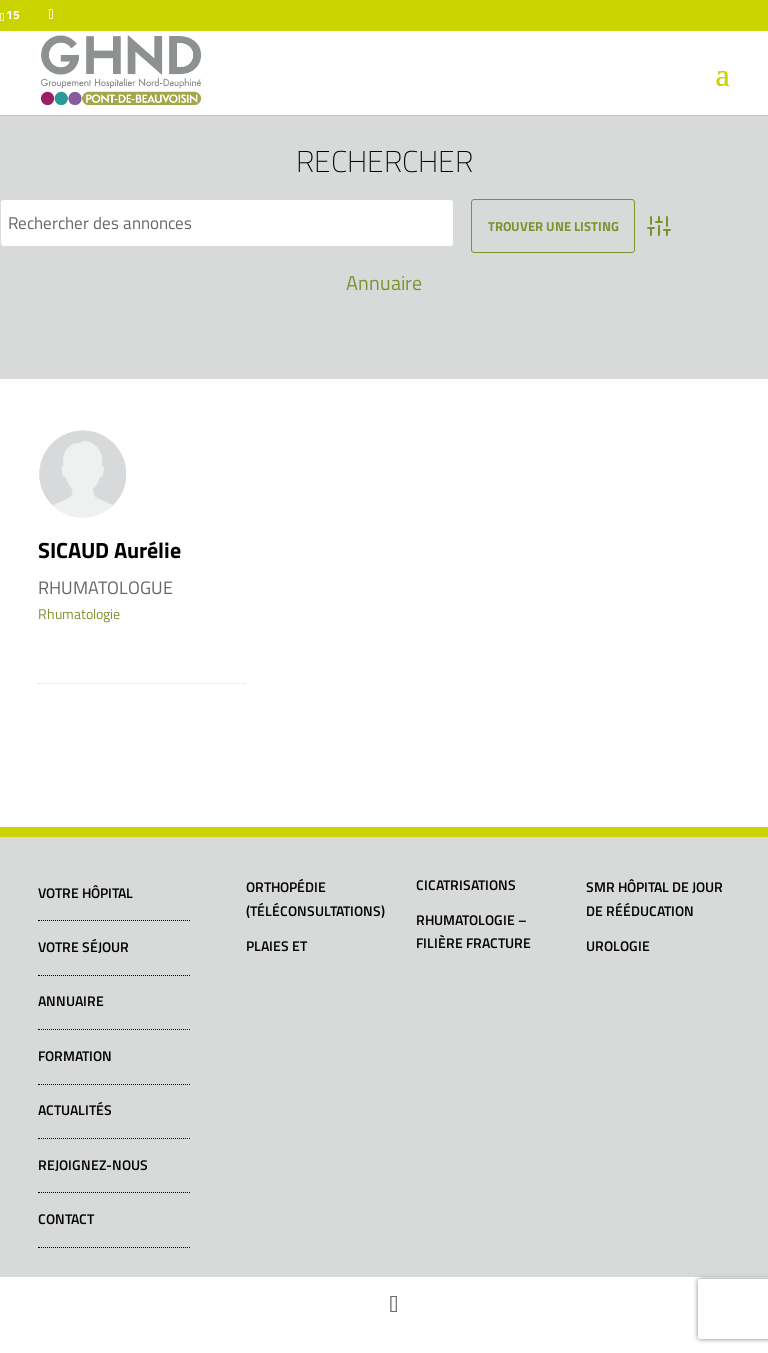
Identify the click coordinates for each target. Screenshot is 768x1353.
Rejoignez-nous (93, 1164)
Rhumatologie (79, 613)
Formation (75, 1055)
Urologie (618, 945)
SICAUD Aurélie (109, 550)
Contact (66, 1218)
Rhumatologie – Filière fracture (473, 931)
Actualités (75, 1109)
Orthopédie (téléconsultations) (315, 898)
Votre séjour (83, 946)
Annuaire (384, 283)
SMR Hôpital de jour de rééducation (654, 898)
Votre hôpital (85, 892)
